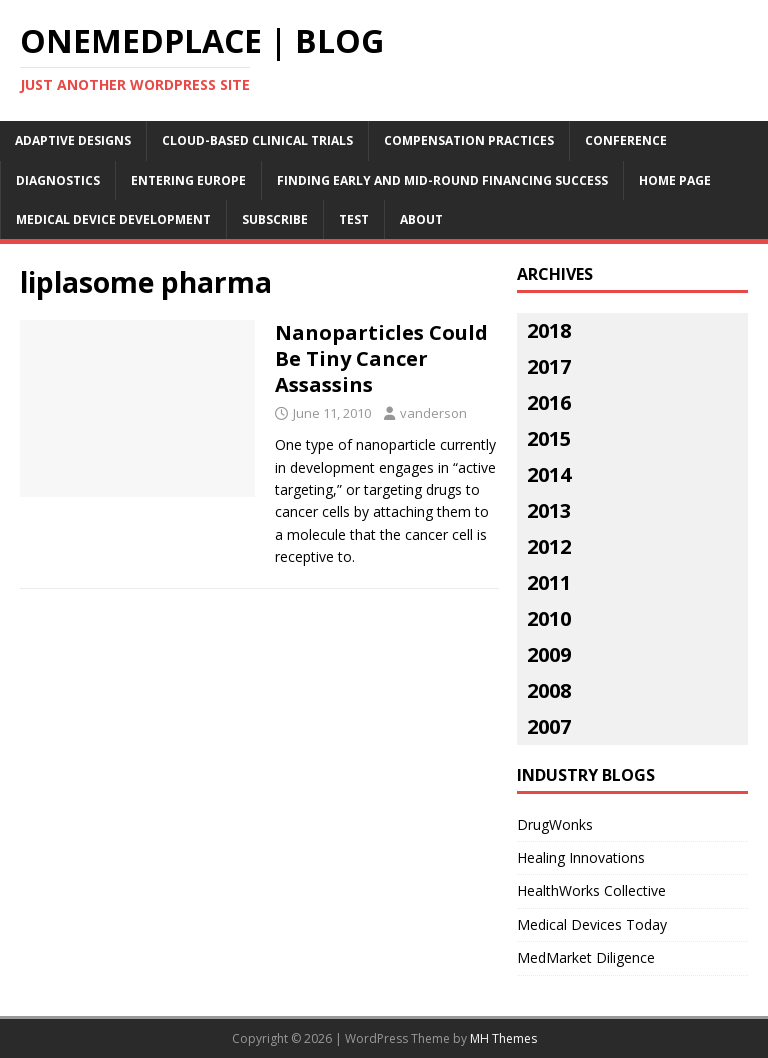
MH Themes (503, 1038)
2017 (549, 366)
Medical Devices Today (592, 924)
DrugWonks (555, 824)
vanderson (433, 413)
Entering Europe (188, 180)
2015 (549, 438)
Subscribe (275, 219)
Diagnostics (58, 180)
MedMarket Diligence (586, 957)
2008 (549, 690)
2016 (549, 402)
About (421, 219)
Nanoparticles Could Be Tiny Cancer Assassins (381, 358)
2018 (549, 330)
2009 (549, 654)
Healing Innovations (581, 857)
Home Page (675, 180)
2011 (549, 582)
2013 (549, 510)
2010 (549, 618)
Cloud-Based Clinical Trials (257, 140)
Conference (626, 140)
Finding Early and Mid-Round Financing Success (442, 180)
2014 (549, 474)
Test (354, 219)
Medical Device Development (113, 219)
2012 (549, 546)
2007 (549, 726)
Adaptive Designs (73, 140)
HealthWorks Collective (591, 890)
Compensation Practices (469, 140)
